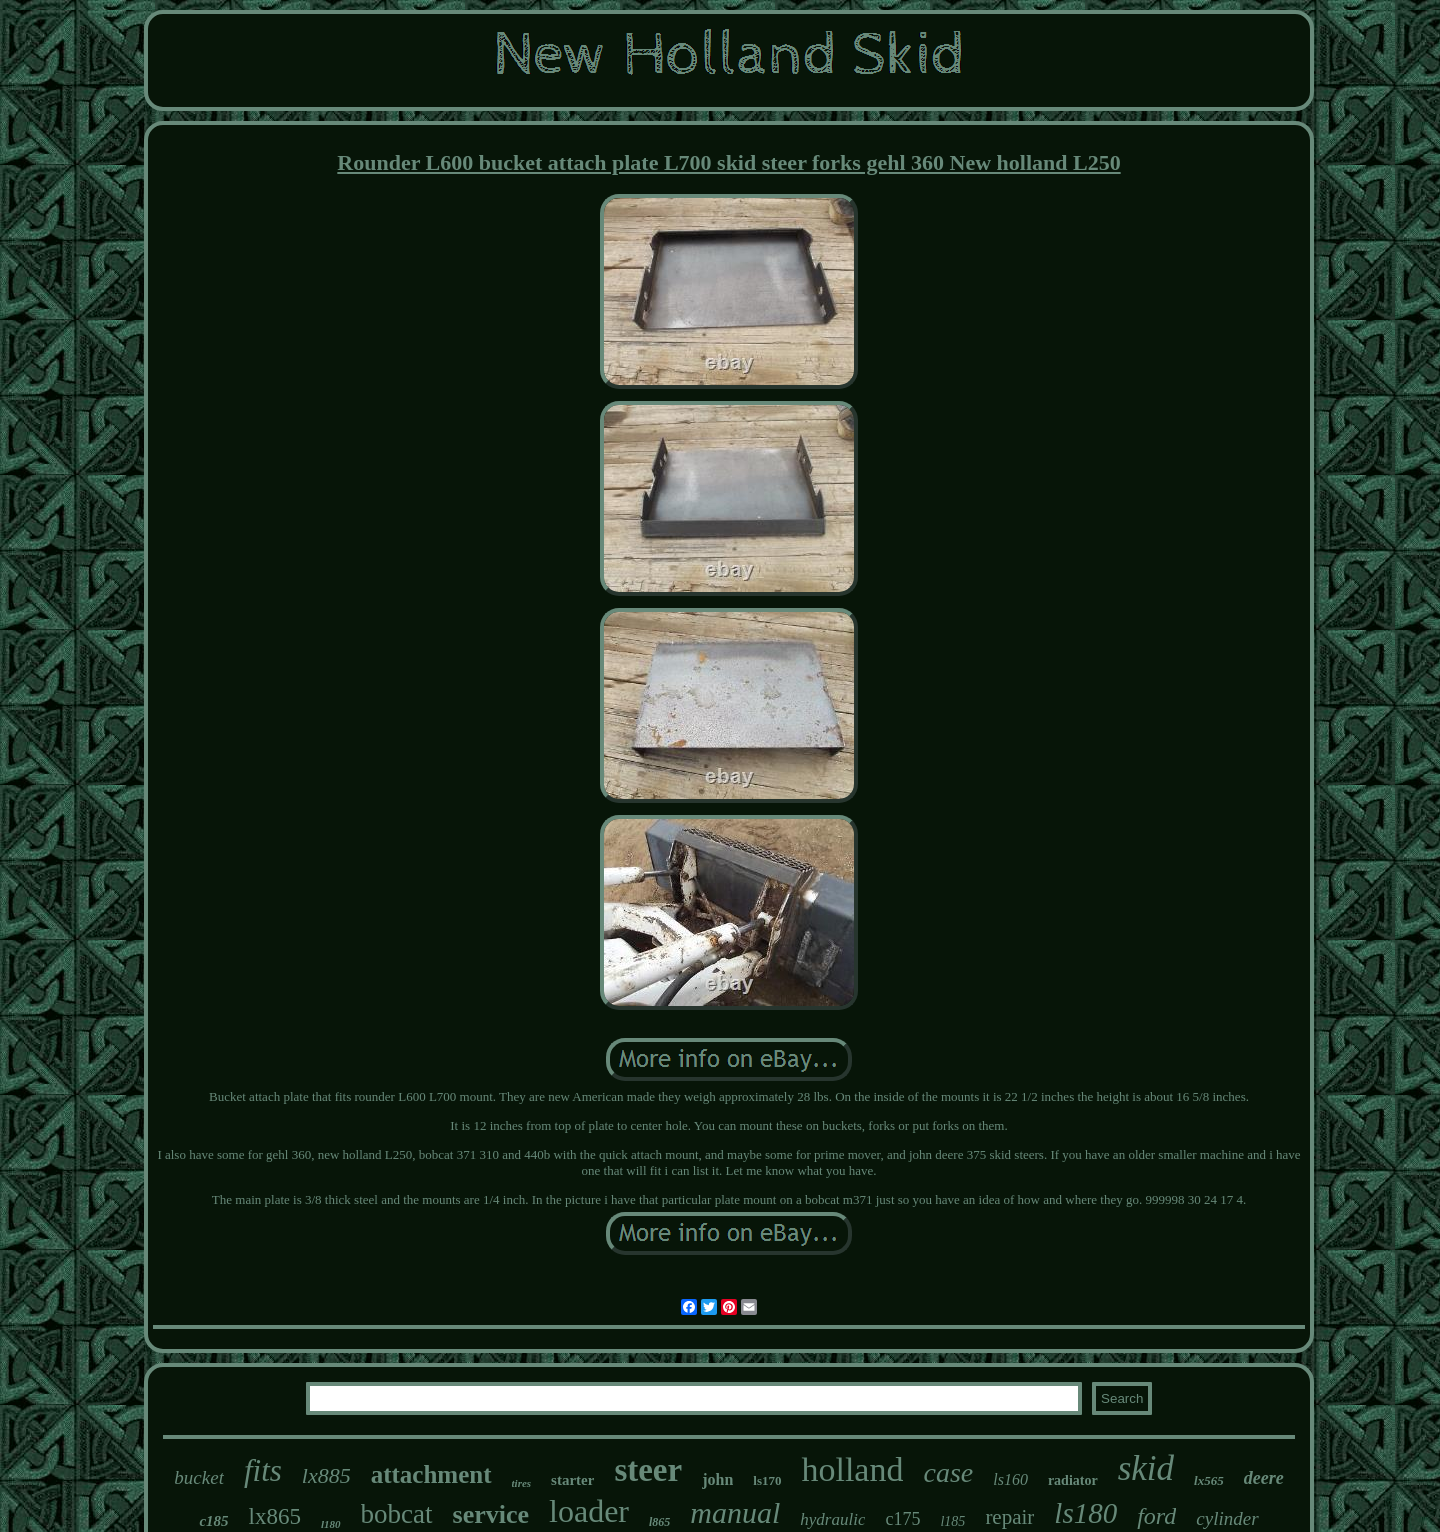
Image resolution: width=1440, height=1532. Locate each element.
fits (263, 1470)
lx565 (1209, 1480)
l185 (952, 1521)
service (491, 1514)
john (717, 1479)
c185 (213, 1521)
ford (1156, 1516)
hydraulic (832, 1519)
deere (1264, 1478)
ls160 (1010, 1479)
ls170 (767, 1480)
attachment (431, 1474)
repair (1009, 1517)
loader (589, 1511)
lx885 (326, 1475)
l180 (331, 1524)
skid (1146, 1468)
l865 (659, 1522)
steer (648, 1470)
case (948, 1472)
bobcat (397, 1514)
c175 (902, 1519)
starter (572, 1480)
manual (735, 1512)
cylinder (1227, 1518)
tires (522, 1483)
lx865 (275, 1516)
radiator (1073, 1480)
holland (852, 1469)
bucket (199, 1477)
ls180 (1085, 1513)
